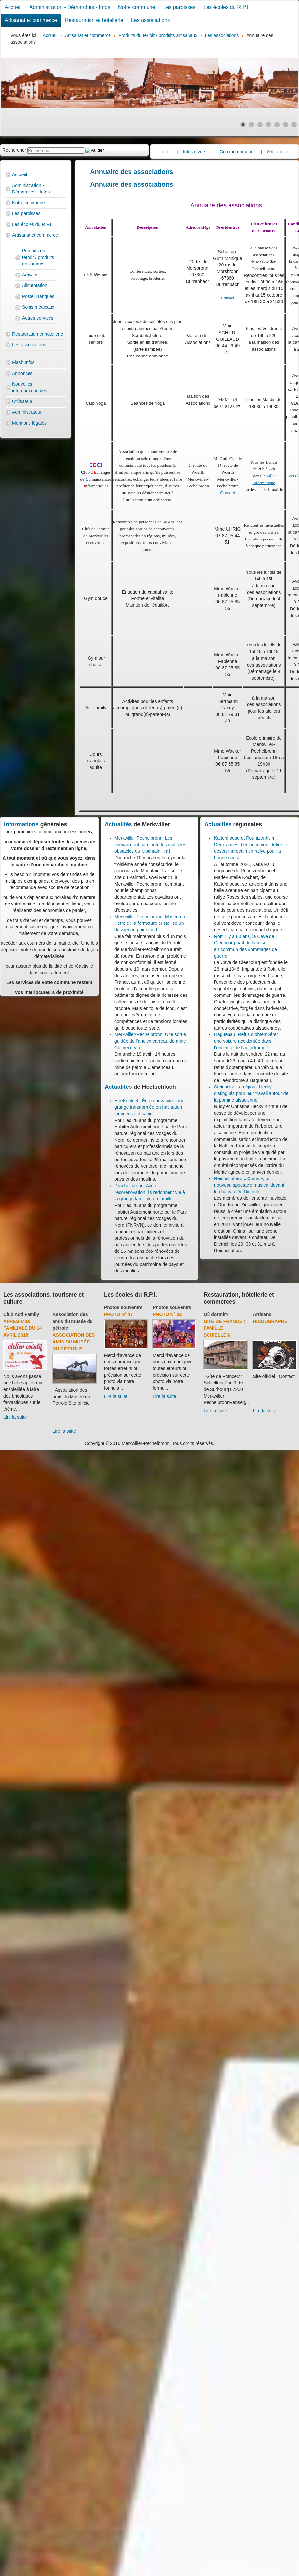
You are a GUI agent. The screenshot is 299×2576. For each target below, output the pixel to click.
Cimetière (197, 151)
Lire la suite (60, 1424)
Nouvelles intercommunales (29, 387)
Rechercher (14, 150)
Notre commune (136, 7)
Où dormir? (265, 1314)
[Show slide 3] (260, 124)
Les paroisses (179, 7)
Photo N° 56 (167, 1314)
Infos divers (232, 151)
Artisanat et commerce (31, 20)
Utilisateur (22, 401)
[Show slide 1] (243, 124)
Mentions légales (29, 423)
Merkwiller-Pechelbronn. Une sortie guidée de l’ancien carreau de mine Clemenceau (150, 1041)
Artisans (30, 274)
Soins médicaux (38, 307)
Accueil (13, 7)
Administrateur (27, 412)
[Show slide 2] (251, 124)
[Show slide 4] (268, 124)
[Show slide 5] (277, 124)
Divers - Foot (65, 1328)
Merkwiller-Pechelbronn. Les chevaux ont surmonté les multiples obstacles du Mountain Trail (150, 844)
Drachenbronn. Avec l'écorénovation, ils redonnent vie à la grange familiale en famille (149, 1192)
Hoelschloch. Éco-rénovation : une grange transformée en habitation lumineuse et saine (149, 1107)
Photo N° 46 (118, 1314)
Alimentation (34, 285)
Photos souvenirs (123, 1307)
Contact (227, 297)
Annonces (22, 373)
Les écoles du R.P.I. (226, 7)
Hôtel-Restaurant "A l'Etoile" (272, 1328)
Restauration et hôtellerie (94, 20)
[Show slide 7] (294, 124)
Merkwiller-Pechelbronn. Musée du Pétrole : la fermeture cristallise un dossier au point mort (149, 923)
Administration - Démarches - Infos (70, 7)
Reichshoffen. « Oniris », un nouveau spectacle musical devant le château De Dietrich (249, 1185)
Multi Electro (222, 1321)
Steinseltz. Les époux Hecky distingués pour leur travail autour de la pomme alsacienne (251, 1093)
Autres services (37, 317)
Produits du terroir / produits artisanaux (38, 257)
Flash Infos (23, 362)
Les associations (150, 20)
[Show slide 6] (285, 124)
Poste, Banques (38, 296)
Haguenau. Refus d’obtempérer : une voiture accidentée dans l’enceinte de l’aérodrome (247, 1041)
